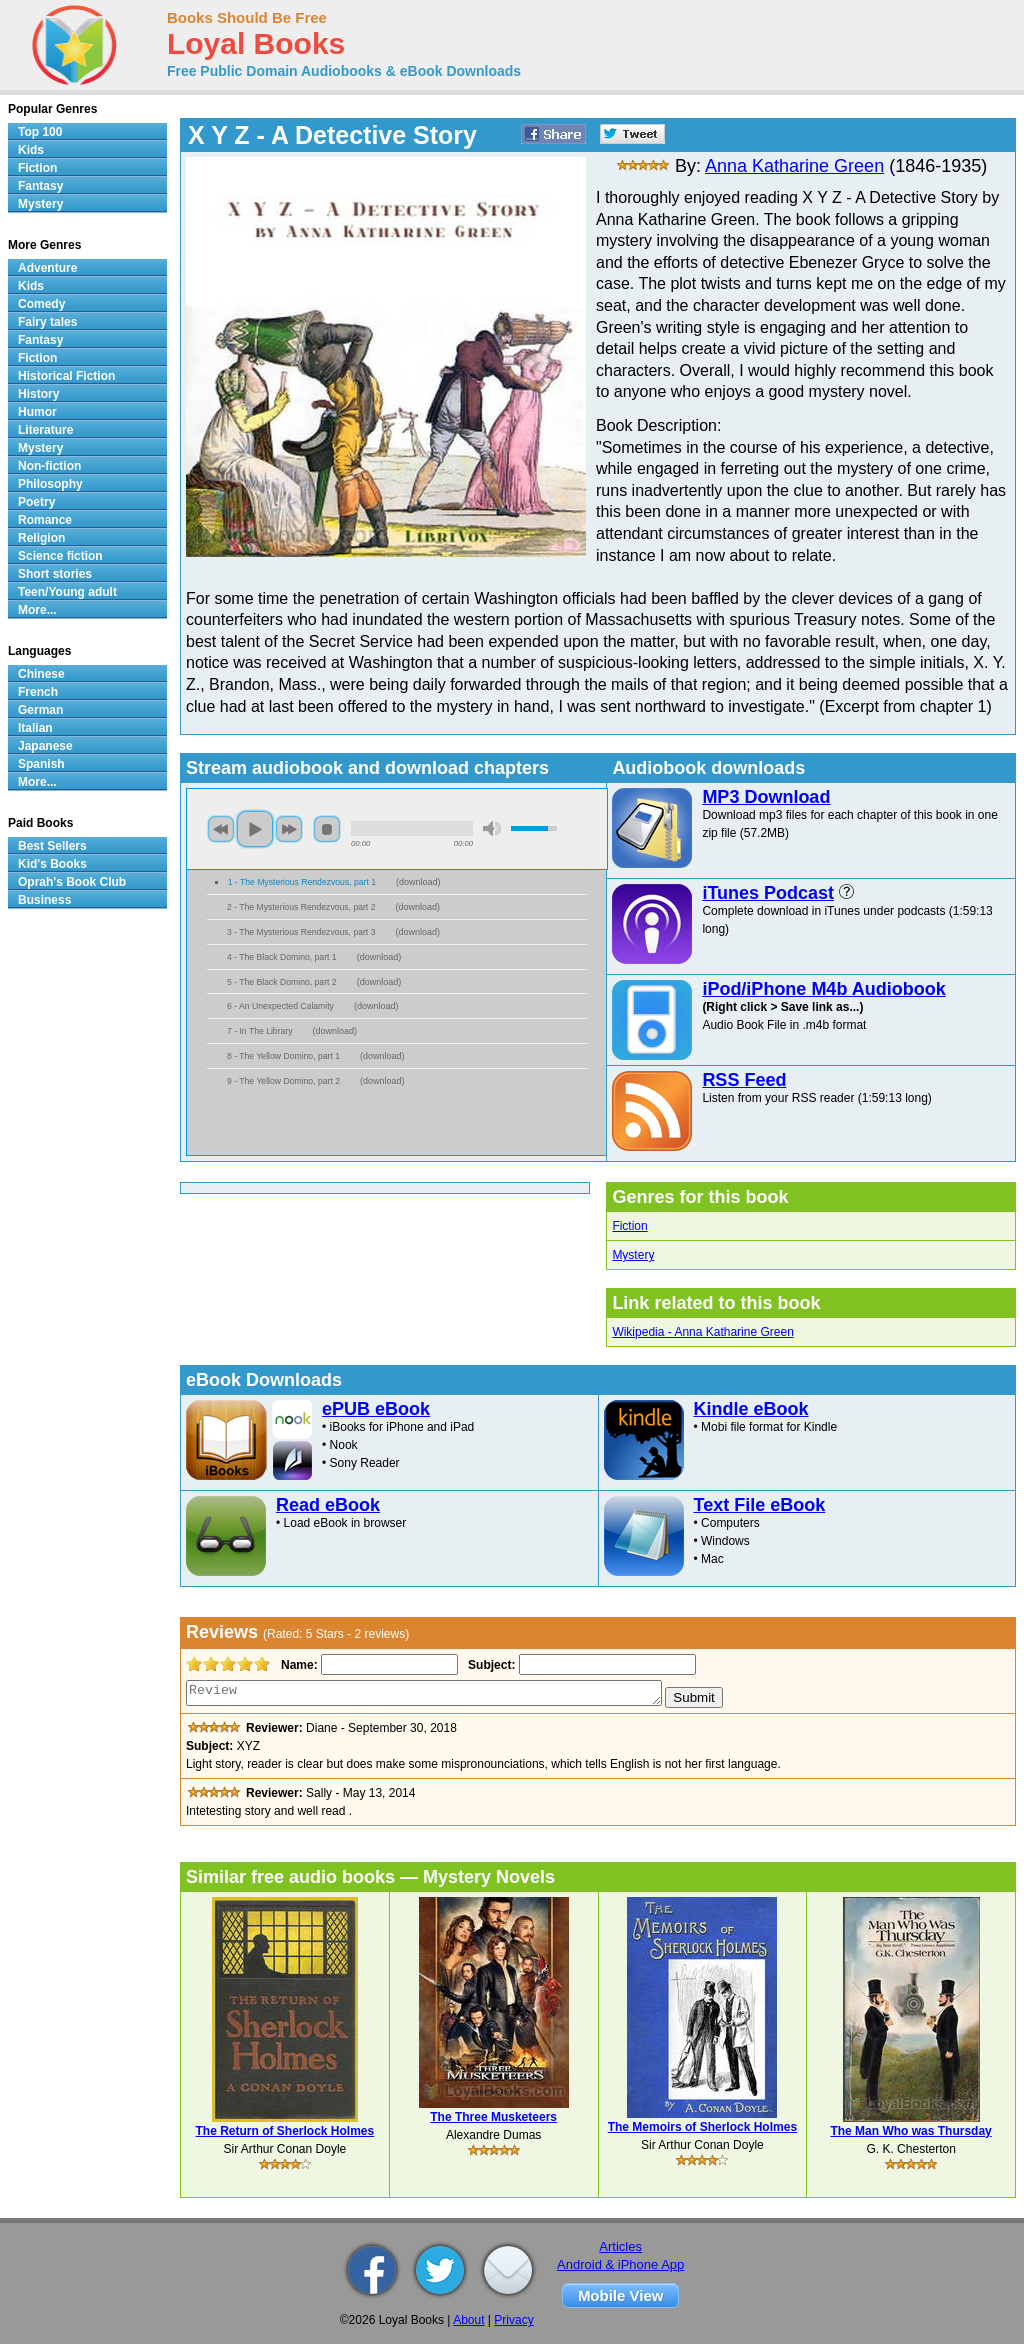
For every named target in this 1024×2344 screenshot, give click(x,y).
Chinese (41, 674)
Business (44, 900)
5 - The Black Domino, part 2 (282, 982)
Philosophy (50, 484)
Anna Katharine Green (794, 166)
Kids (31, 150)
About (468, 2320)
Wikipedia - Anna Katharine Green (702, 1332)
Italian (35, 728)
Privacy (513, 2320)
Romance (45, 520)
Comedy (41, 304)
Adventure (47, 268)
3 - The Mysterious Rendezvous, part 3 (301, 932)
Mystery (633, 1255)
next (289, 829)
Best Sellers (52, 846)
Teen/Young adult (67, 592)
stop (327, 829)
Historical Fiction (66, 376)
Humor (37, 412)
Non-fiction (49, 466)
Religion (41, 538)
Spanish (41, 764)
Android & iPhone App (620, 2264)
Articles (620, 2246)
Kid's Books (52, 864)
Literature (45, 430)
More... (37, 610)
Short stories (55, 574)
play (255, 829)
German (40, 710)
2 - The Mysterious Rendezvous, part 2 (301, 907)
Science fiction (60, 556)
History (38, 394)
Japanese (45, 746)
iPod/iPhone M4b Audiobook (823, 989)
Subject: (489, 1665)
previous (221, 829)
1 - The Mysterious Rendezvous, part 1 (302, 882)
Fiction (629, 1226)
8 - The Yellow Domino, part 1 (283, 1056)
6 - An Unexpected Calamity (280, 1006)
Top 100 (40, 132)
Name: (297, 1665)
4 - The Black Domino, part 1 (282, 957)
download (418, 882)
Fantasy (40, 186)
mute (492, 828)
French (38, 692)
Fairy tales (47, 322)
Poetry (36, 502)
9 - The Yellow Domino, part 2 (283, 1081)
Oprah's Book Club (72, 882)
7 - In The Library (260, 1031)
